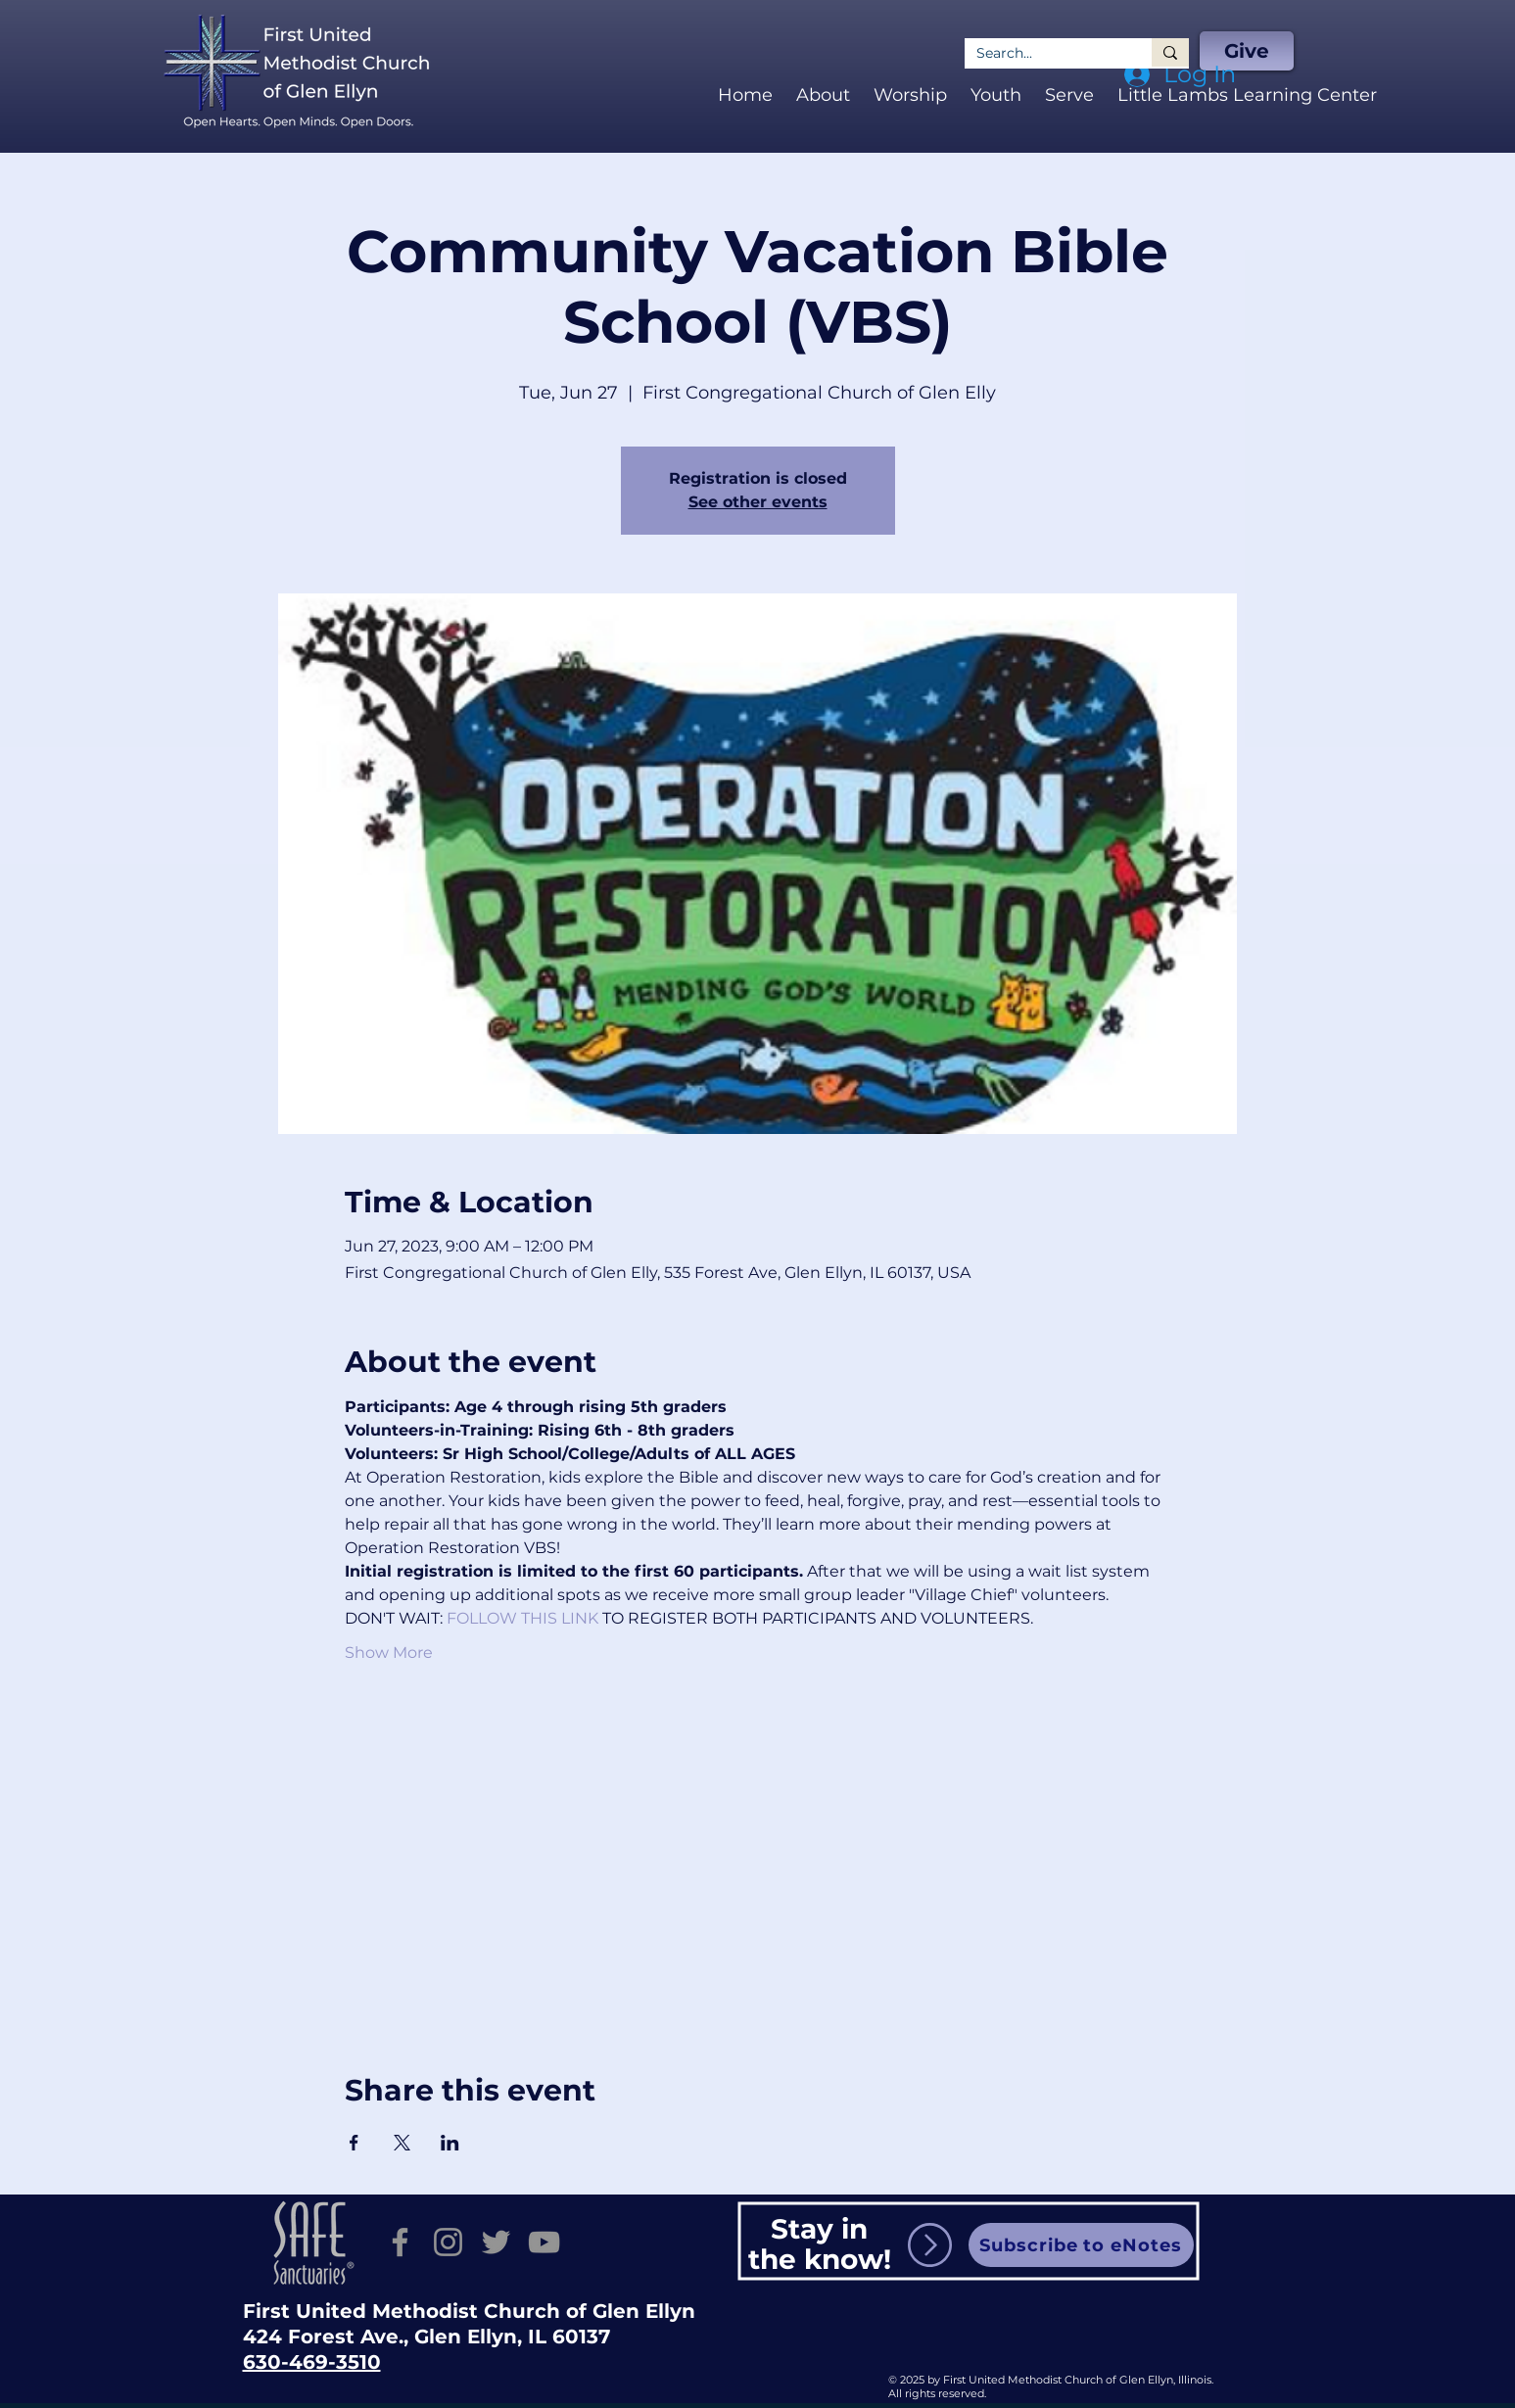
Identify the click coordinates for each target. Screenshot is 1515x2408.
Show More (389, 1652)
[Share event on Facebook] (354, 2142)
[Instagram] (448, 2242)
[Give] (1247, 51)
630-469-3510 (312, 2362)
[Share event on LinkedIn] (450, 2142)
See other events (758, 502)
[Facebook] (400, 2242)
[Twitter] (496, 2242)
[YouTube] (544, 2242)
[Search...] (1043, 53)
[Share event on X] (402, 2142)
